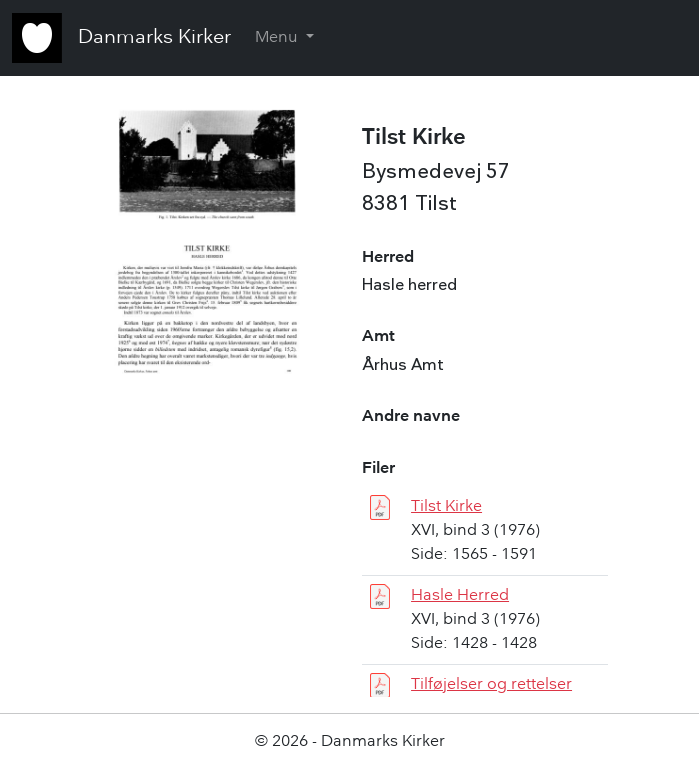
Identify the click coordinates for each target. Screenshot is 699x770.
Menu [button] (278, 38)
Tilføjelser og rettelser (491, 685)
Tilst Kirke (446, 507)
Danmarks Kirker (154, 38)
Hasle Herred (460, 596)
